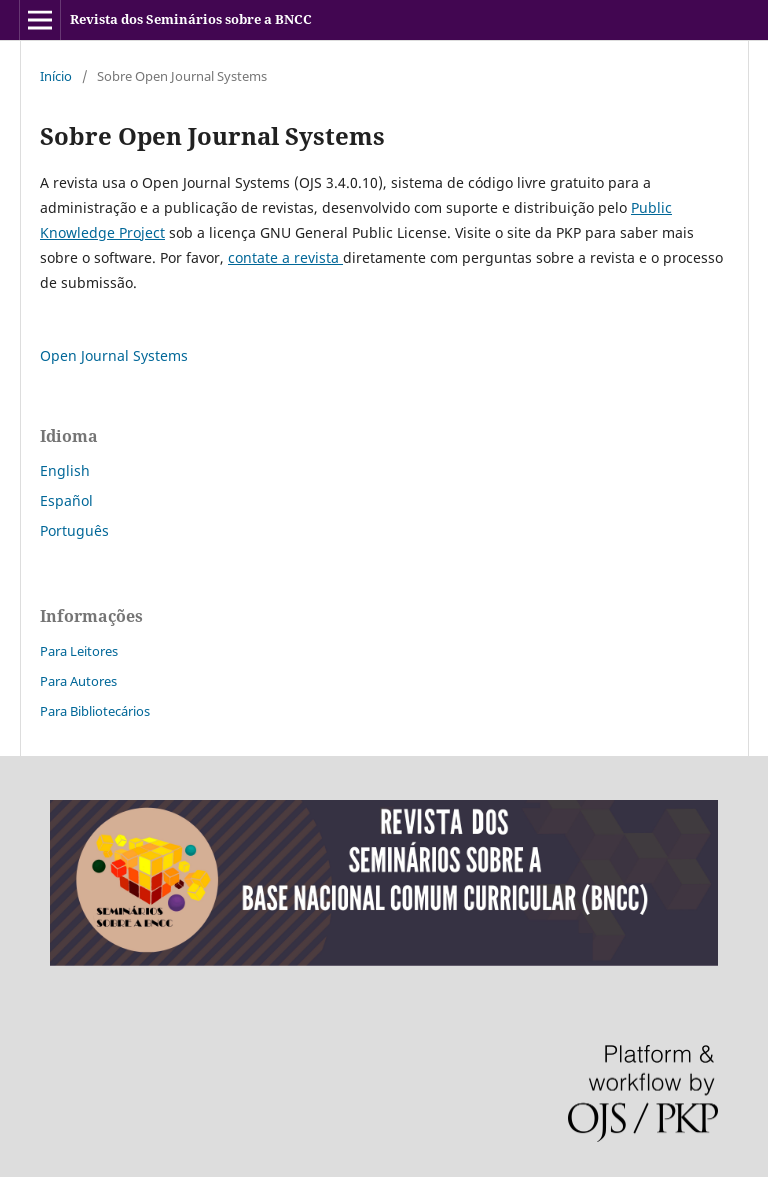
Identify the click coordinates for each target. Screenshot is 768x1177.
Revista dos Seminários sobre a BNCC (191, 19)
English (65, 470)
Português (74, 530)
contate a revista (285, 257)
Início (56, 76)
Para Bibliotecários (95, 711)
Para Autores (78, 681)
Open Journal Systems (114, 355)
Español (66, 500)
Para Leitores (79, 651)
